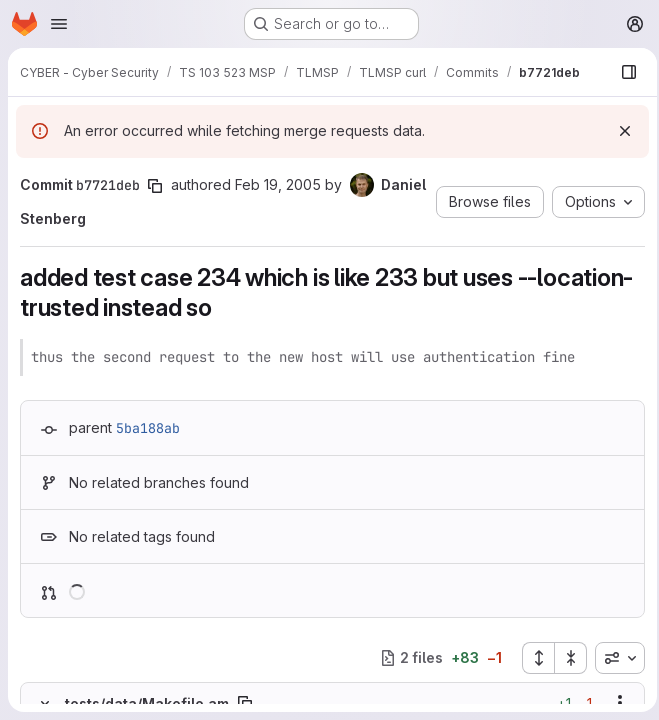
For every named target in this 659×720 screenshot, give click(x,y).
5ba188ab (148, 428)
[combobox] (614, 658)
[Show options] (614, 703)
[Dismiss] (619, 131)
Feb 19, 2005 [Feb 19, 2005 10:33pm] (278, 184)
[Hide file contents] (45, 703)
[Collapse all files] (565, 658)
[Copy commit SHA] (155, 186)
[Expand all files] (532, 658)
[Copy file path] (245, 703)
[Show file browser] (623, 72)
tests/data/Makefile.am (147, 703)
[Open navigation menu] (59, 24)
